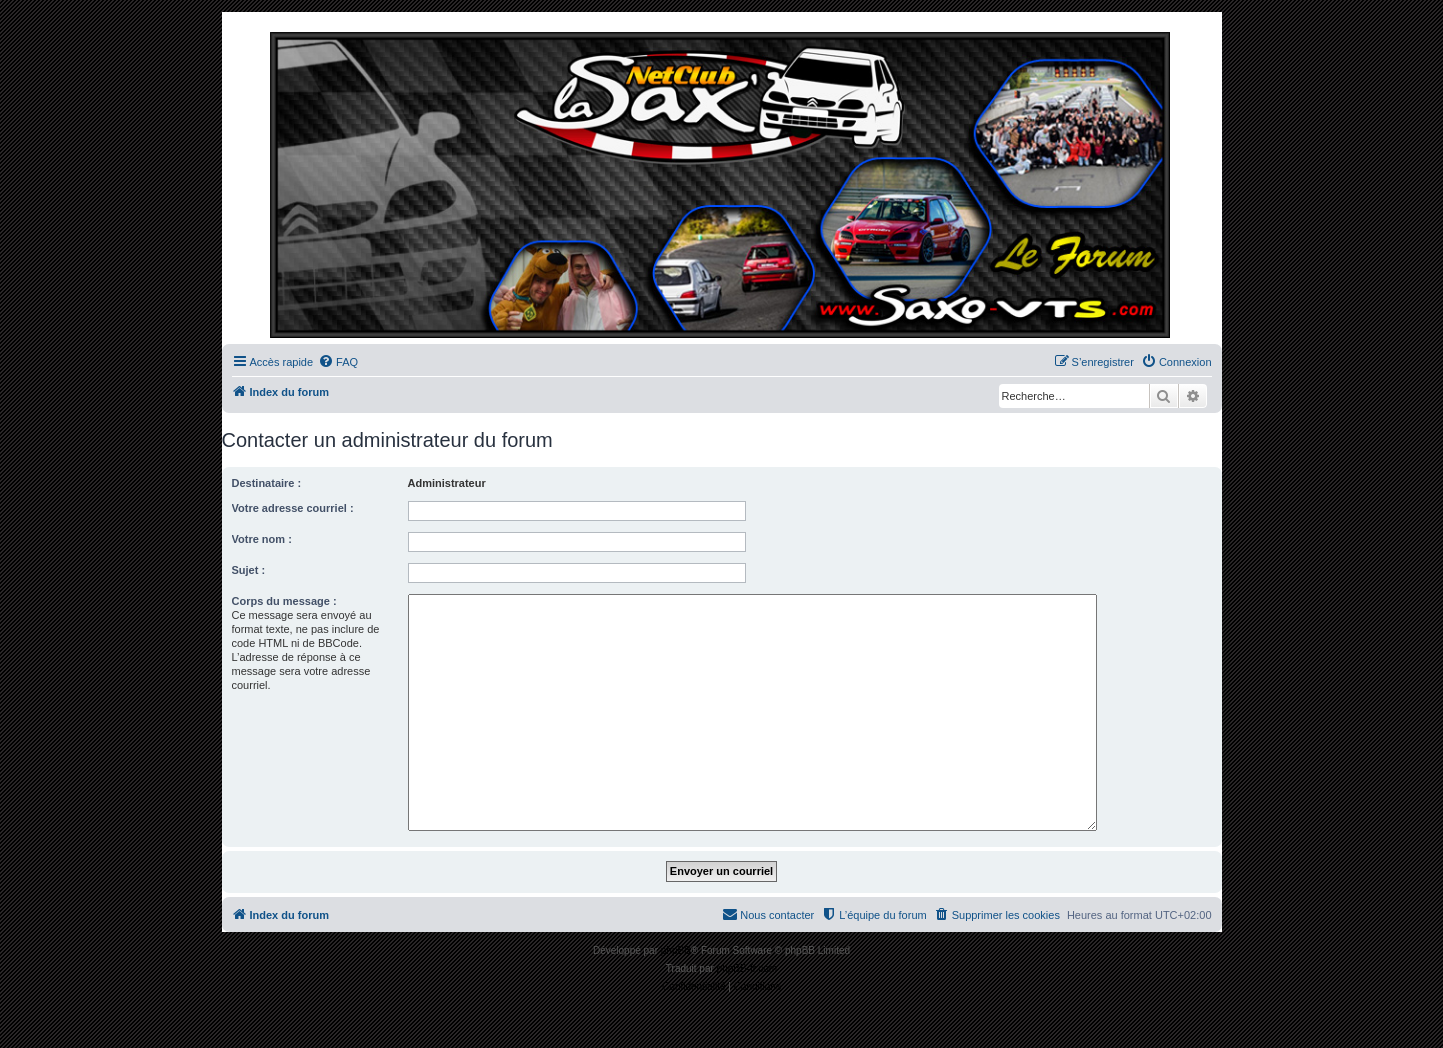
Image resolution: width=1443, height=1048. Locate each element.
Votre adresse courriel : (293, 508)
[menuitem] (338, 362)
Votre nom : (262, 539)
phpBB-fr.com (747, 968)
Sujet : (249, 570)
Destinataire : (267, 483)
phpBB (676, 950)
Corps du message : (284, 601)
